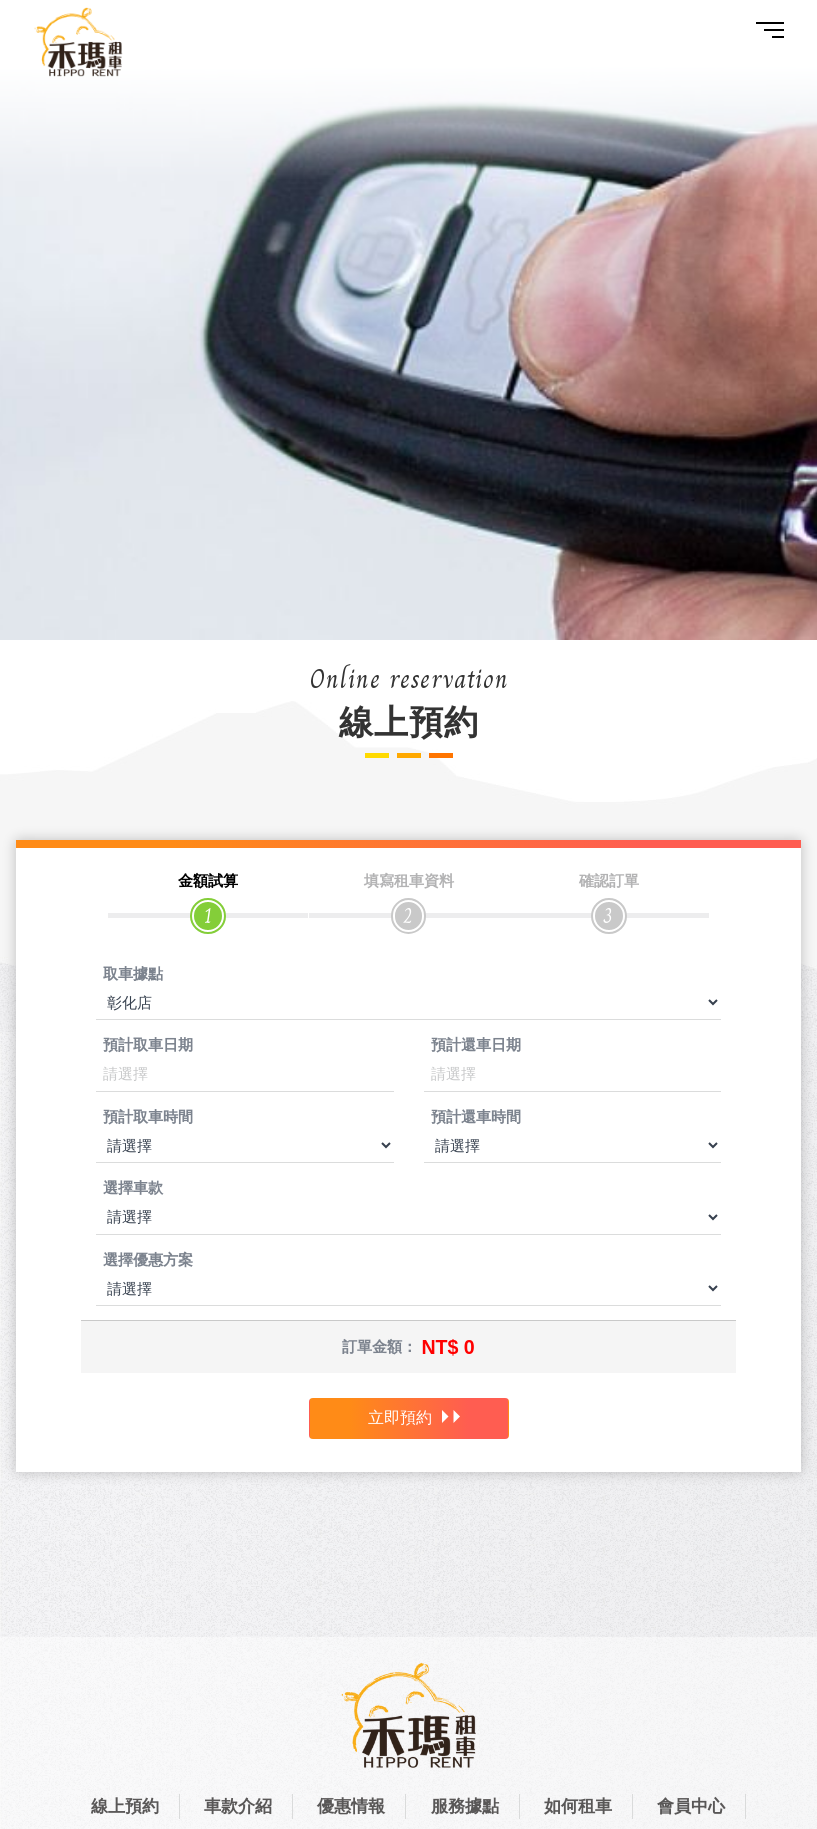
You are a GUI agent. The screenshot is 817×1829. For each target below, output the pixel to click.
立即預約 (416, 1417)
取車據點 (133, 973)
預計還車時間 (476, 1116)
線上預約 (125, 1806)
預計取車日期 (148, 1045)
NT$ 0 (447, 1347)
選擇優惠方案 (148, 1259)
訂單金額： (379, 1346)
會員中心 (691, 1806)
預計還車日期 (476, 1045)
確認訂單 (609, 880)
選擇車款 (133, 1188)
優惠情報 (351, 1806)
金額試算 (208, 880)
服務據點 (465, 1806)
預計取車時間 (148, 1116)
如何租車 (578, 1806)
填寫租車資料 (409, 880)
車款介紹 (238, 1806)
